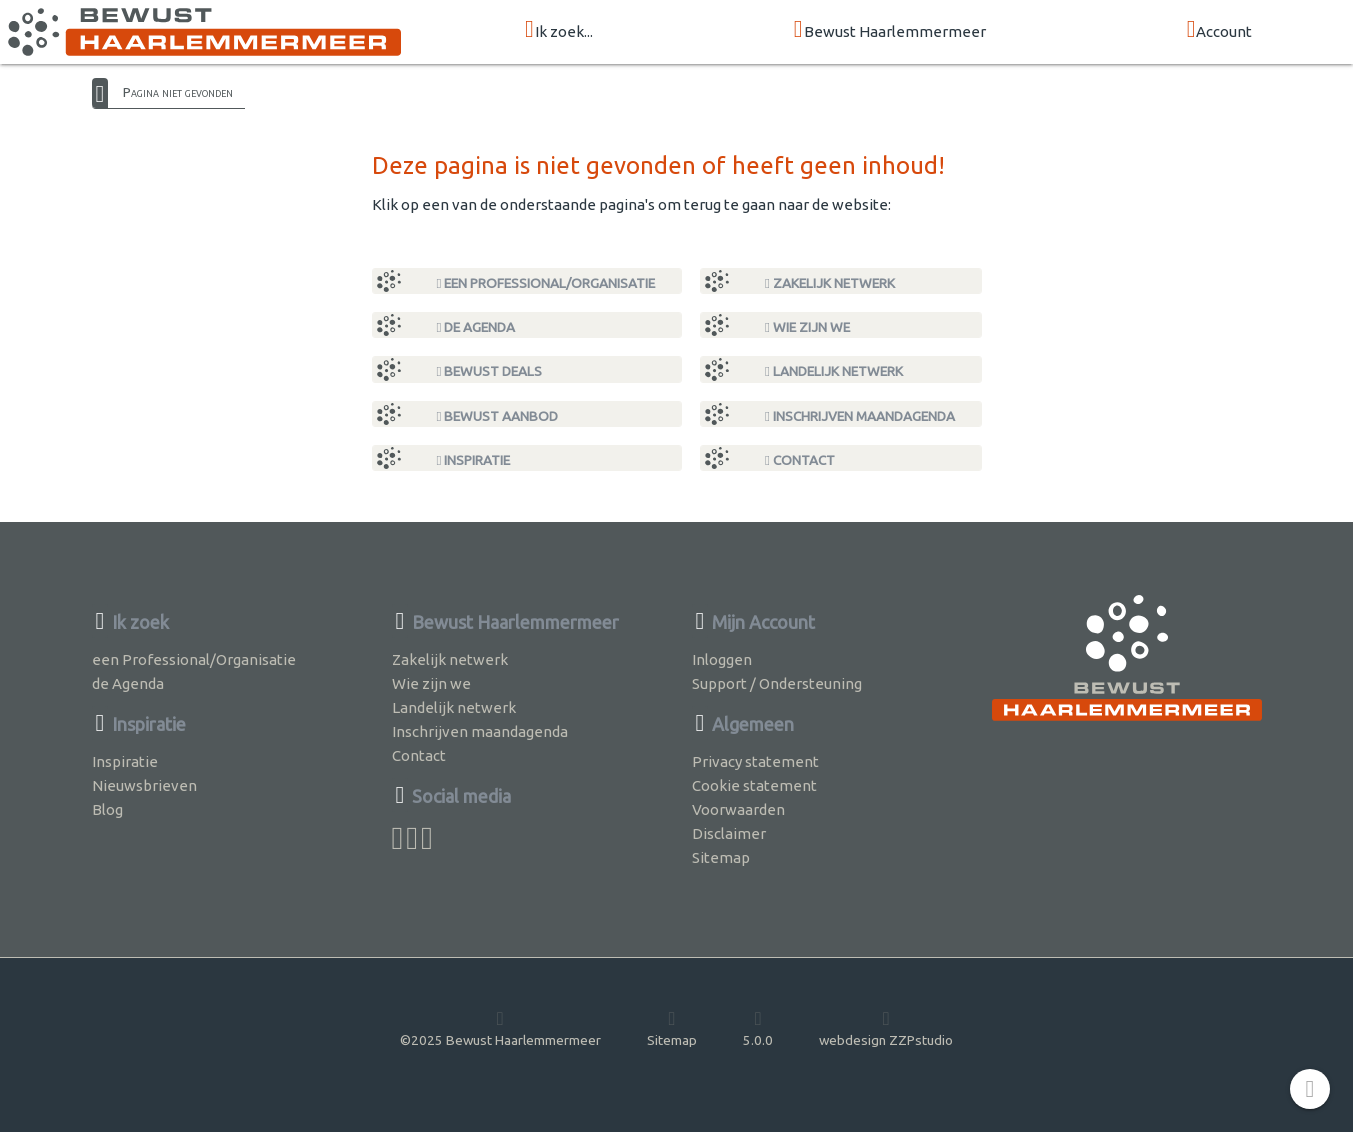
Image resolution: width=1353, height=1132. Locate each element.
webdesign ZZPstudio (886, 1028)
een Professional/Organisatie (546, 283)
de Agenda (476, 327)
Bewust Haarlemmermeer (890, 30)
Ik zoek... (559, 30)
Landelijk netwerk (834, 371)
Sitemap (721, 857)
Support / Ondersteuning (777, 683)
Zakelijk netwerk (830, 283)
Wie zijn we (807, 327)
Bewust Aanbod (498, 416)
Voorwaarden (738, 809)
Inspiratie (474, 460)
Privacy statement (755, 761)
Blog (107, 809)
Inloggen (722, 659)
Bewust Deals (490, 371)
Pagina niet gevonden (178, 92)
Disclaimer (729, 833)
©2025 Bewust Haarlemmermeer (500, 1028)
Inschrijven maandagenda (860, 416)
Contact (800, 460)
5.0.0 (758, 1028)
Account (1220, 30)
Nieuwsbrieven (144, 785)
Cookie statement (754, 785)
